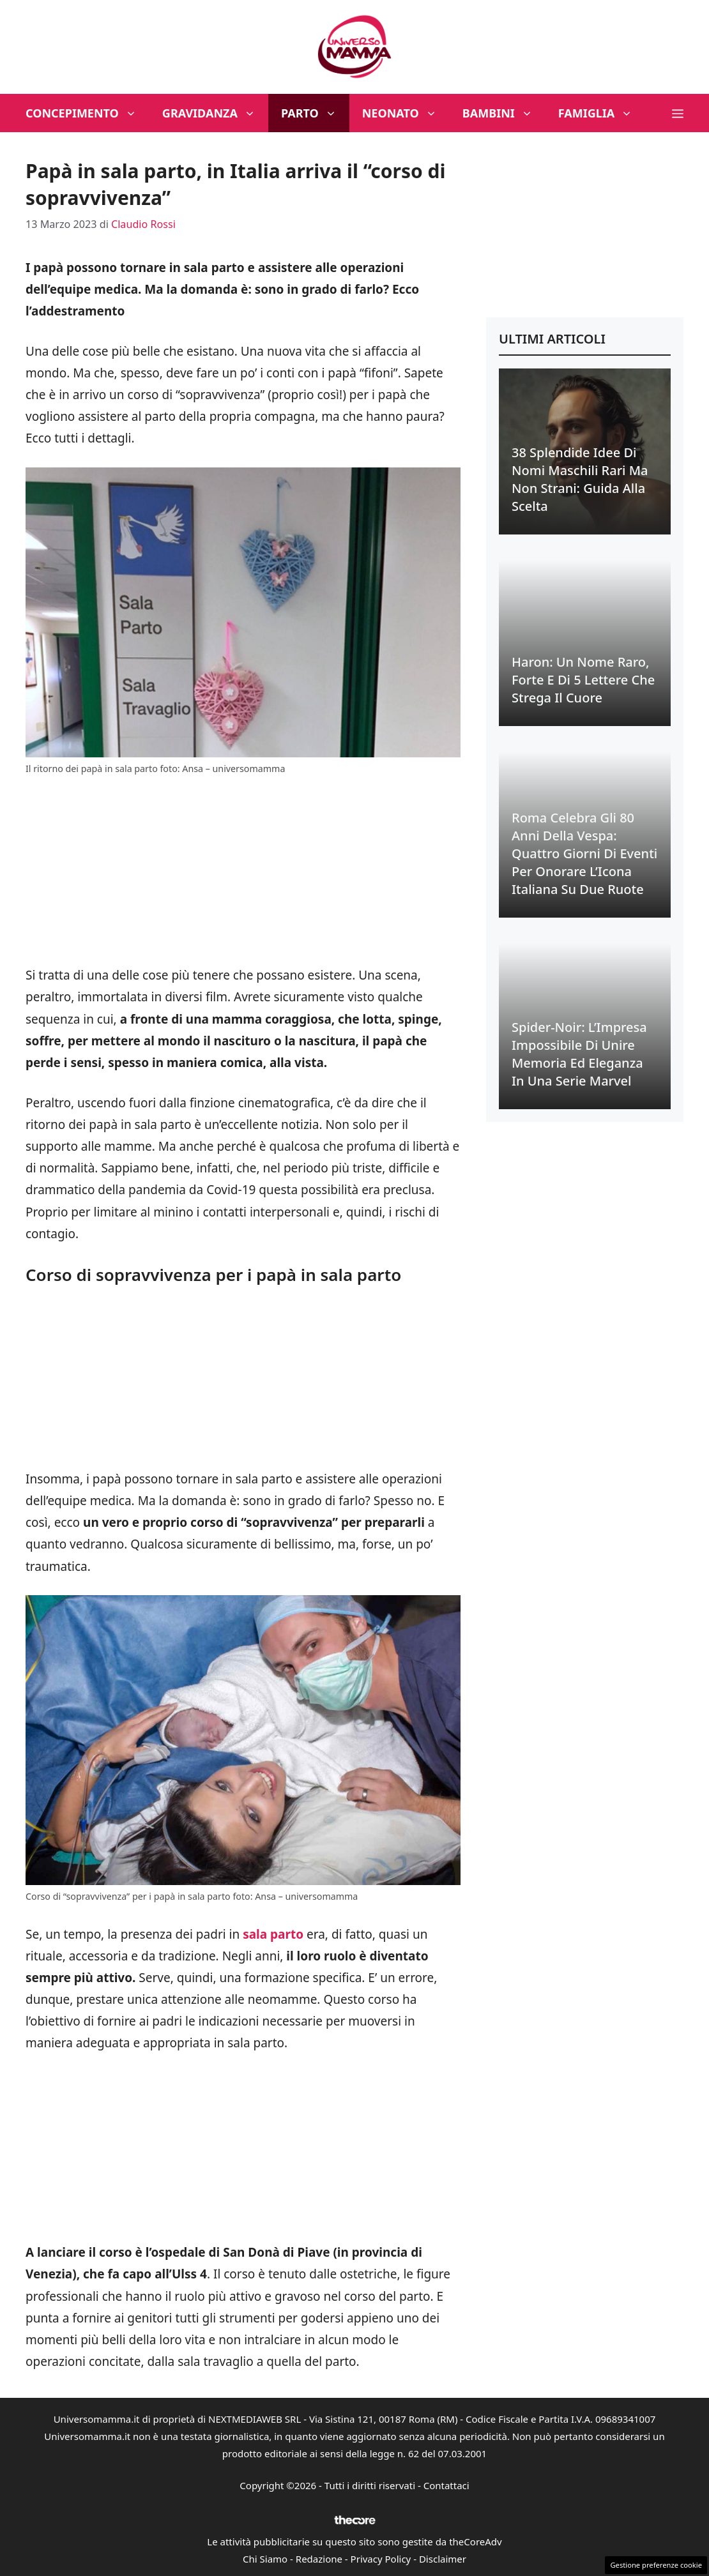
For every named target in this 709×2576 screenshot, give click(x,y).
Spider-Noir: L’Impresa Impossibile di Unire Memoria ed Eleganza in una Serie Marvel (579, 1054)
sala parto (273, 1934)
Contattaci (446, 2485)
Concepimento (87, 113)
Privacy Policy (381, 2558)
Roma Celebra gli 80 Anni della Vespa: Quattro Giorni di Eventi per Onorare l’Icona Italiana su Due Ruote (584, 853)
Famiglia (602, 113)
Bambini (503, 113)
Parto (315, 113)
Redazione (319, 2558)
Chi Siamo (265, 2558)
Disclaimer (442, 2558)
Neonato (406, 113)
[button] (677, 113)
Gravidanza (215, 113)
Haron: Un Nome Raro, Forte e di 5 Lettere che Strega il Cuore (583, 679)
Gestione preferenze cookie (656, 2565)
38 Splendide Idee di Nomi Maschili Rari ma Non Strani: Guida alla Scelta (580, 479)
